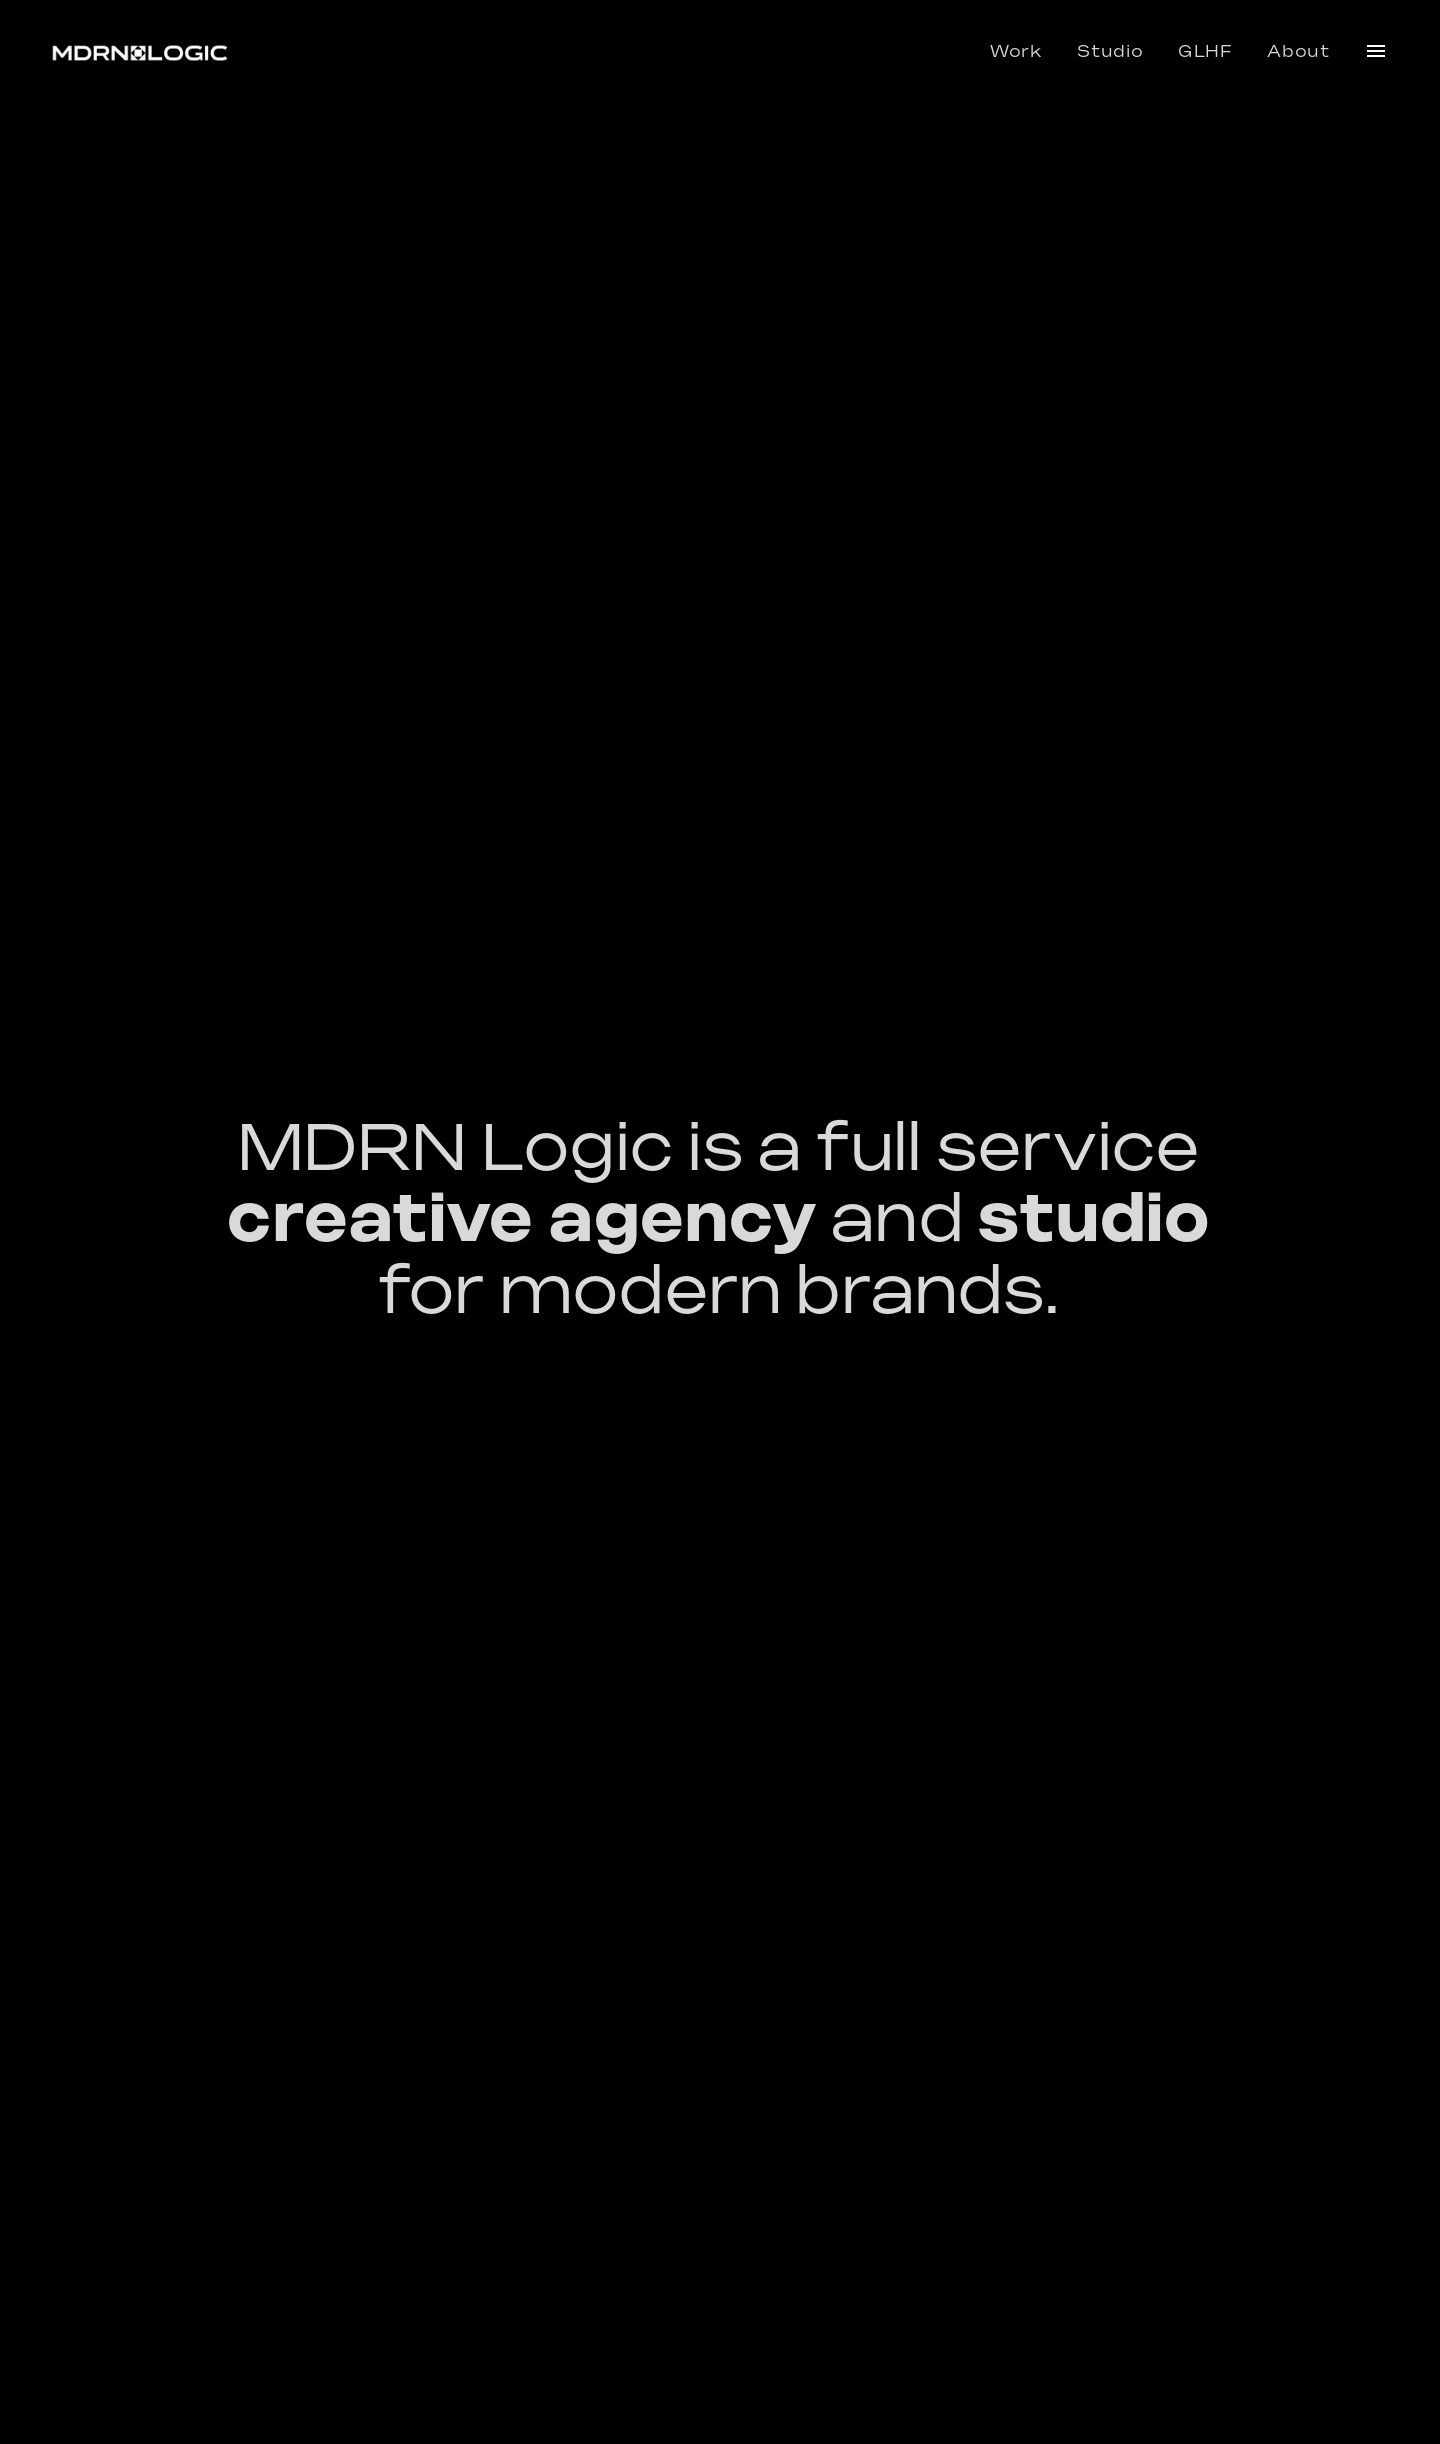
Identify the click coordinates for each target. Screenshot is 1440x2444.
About (1298, 52)
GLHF (1205, 52)
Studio (1110, 52)
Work (1016, 52)
